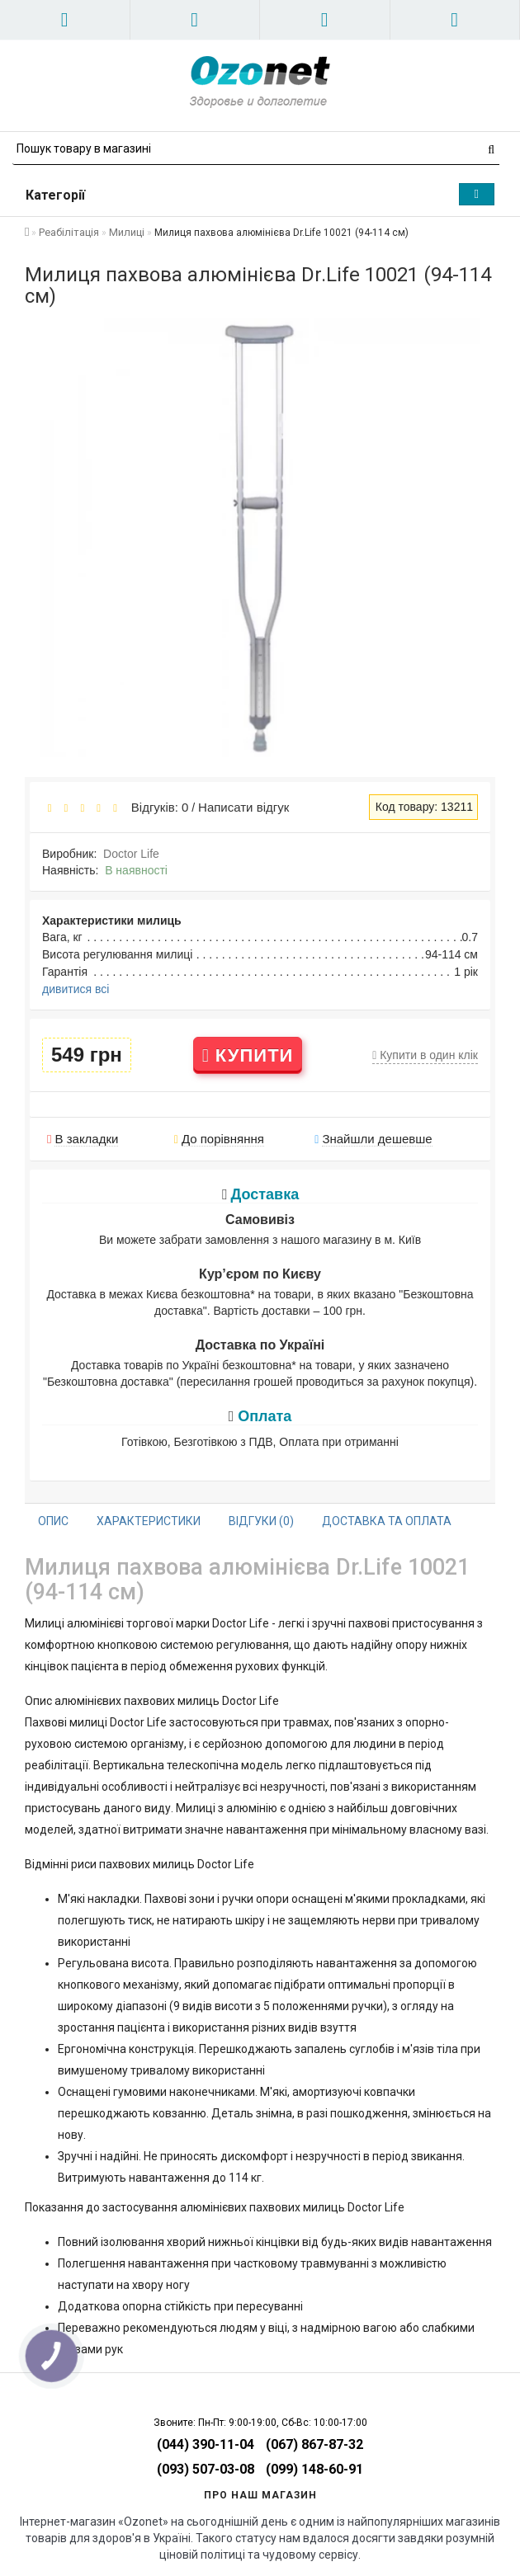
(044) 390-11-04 (205, 2444)
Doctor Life (131, 853)
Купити (248, 1055)
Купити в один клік (425, 1055)
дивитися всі (75, 989)
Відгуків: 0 (156, 807)
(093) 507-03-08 (205, 2469)
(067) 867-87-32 (314, 2444)
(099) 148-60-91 (314, 2469)
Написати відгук (243, 807)
